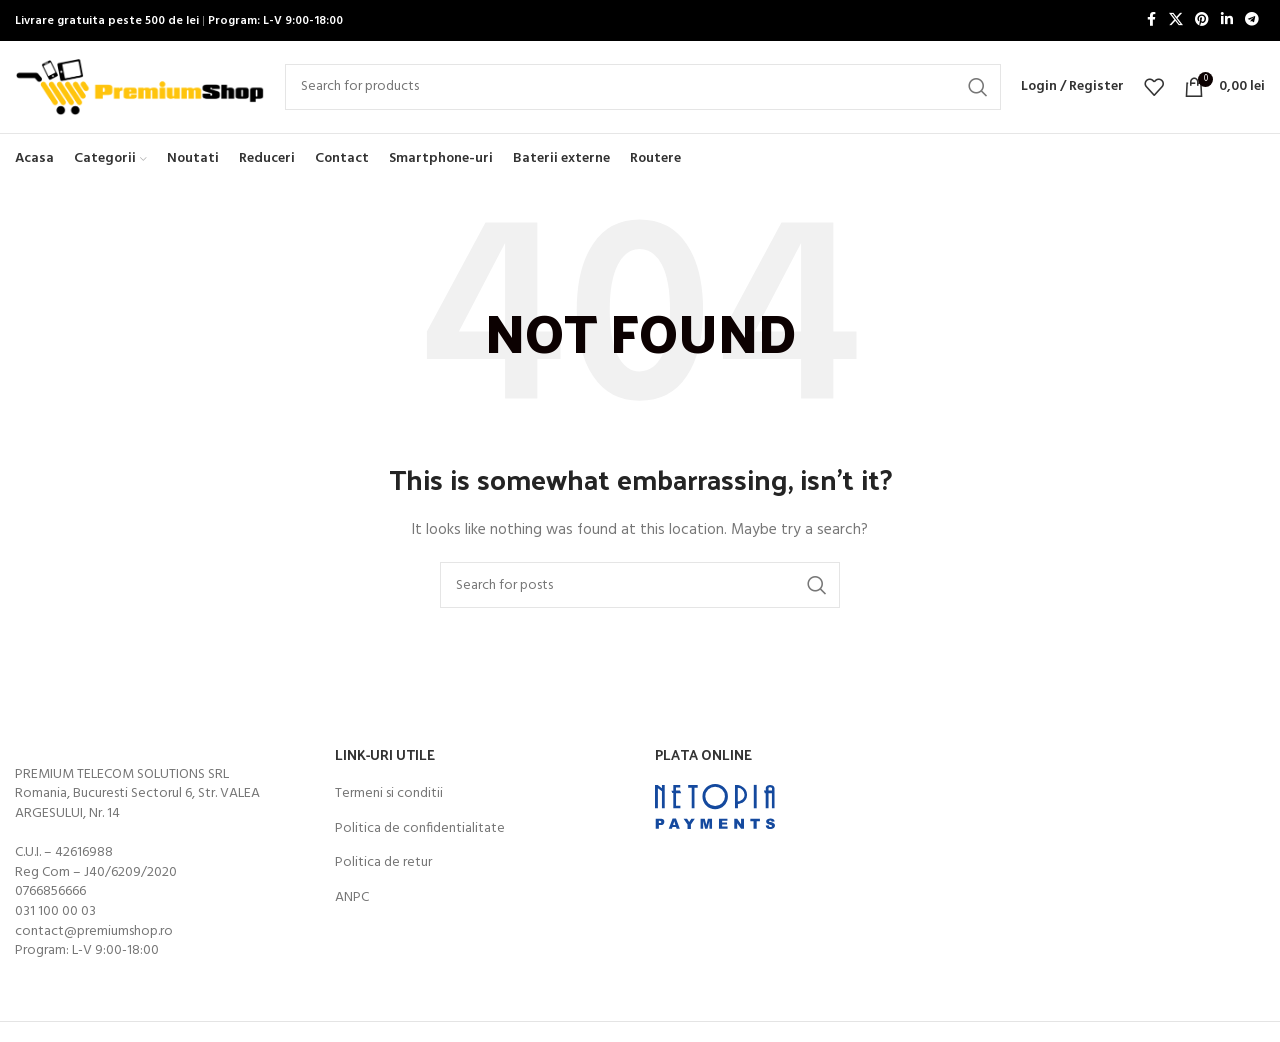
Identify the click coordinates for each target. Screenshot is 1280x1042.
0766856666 (50, 905)
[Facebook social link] (1151, 21)
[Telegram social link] (1252, 21)
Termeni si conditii (389, 808)
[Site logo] (140, 94)
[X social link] (1176, 21)
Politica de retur (383, 877)
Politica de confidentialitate (420, 842)
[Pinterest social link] (1202, 21)
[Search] (643, 94)
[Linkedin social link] (1227, 21)
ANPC (352, 911)
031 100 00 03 (55, 925)
